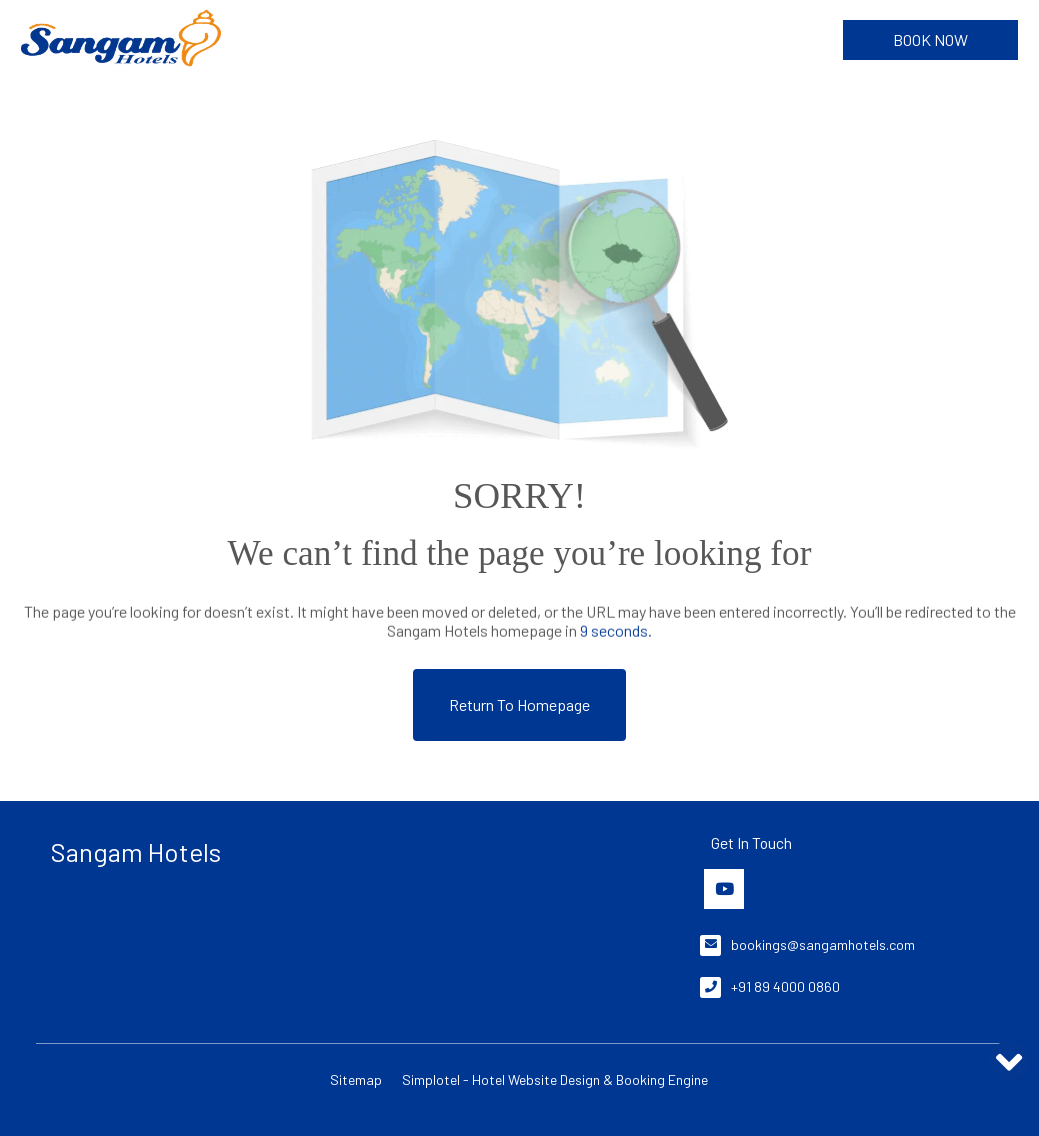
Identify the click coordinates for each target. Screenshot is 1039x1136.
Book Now (930, 39)
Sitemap (356, 1079)
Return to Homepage (519, 704)
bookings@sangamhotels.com (823, 944)
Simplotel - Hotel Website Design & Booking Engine (555, 1079)
